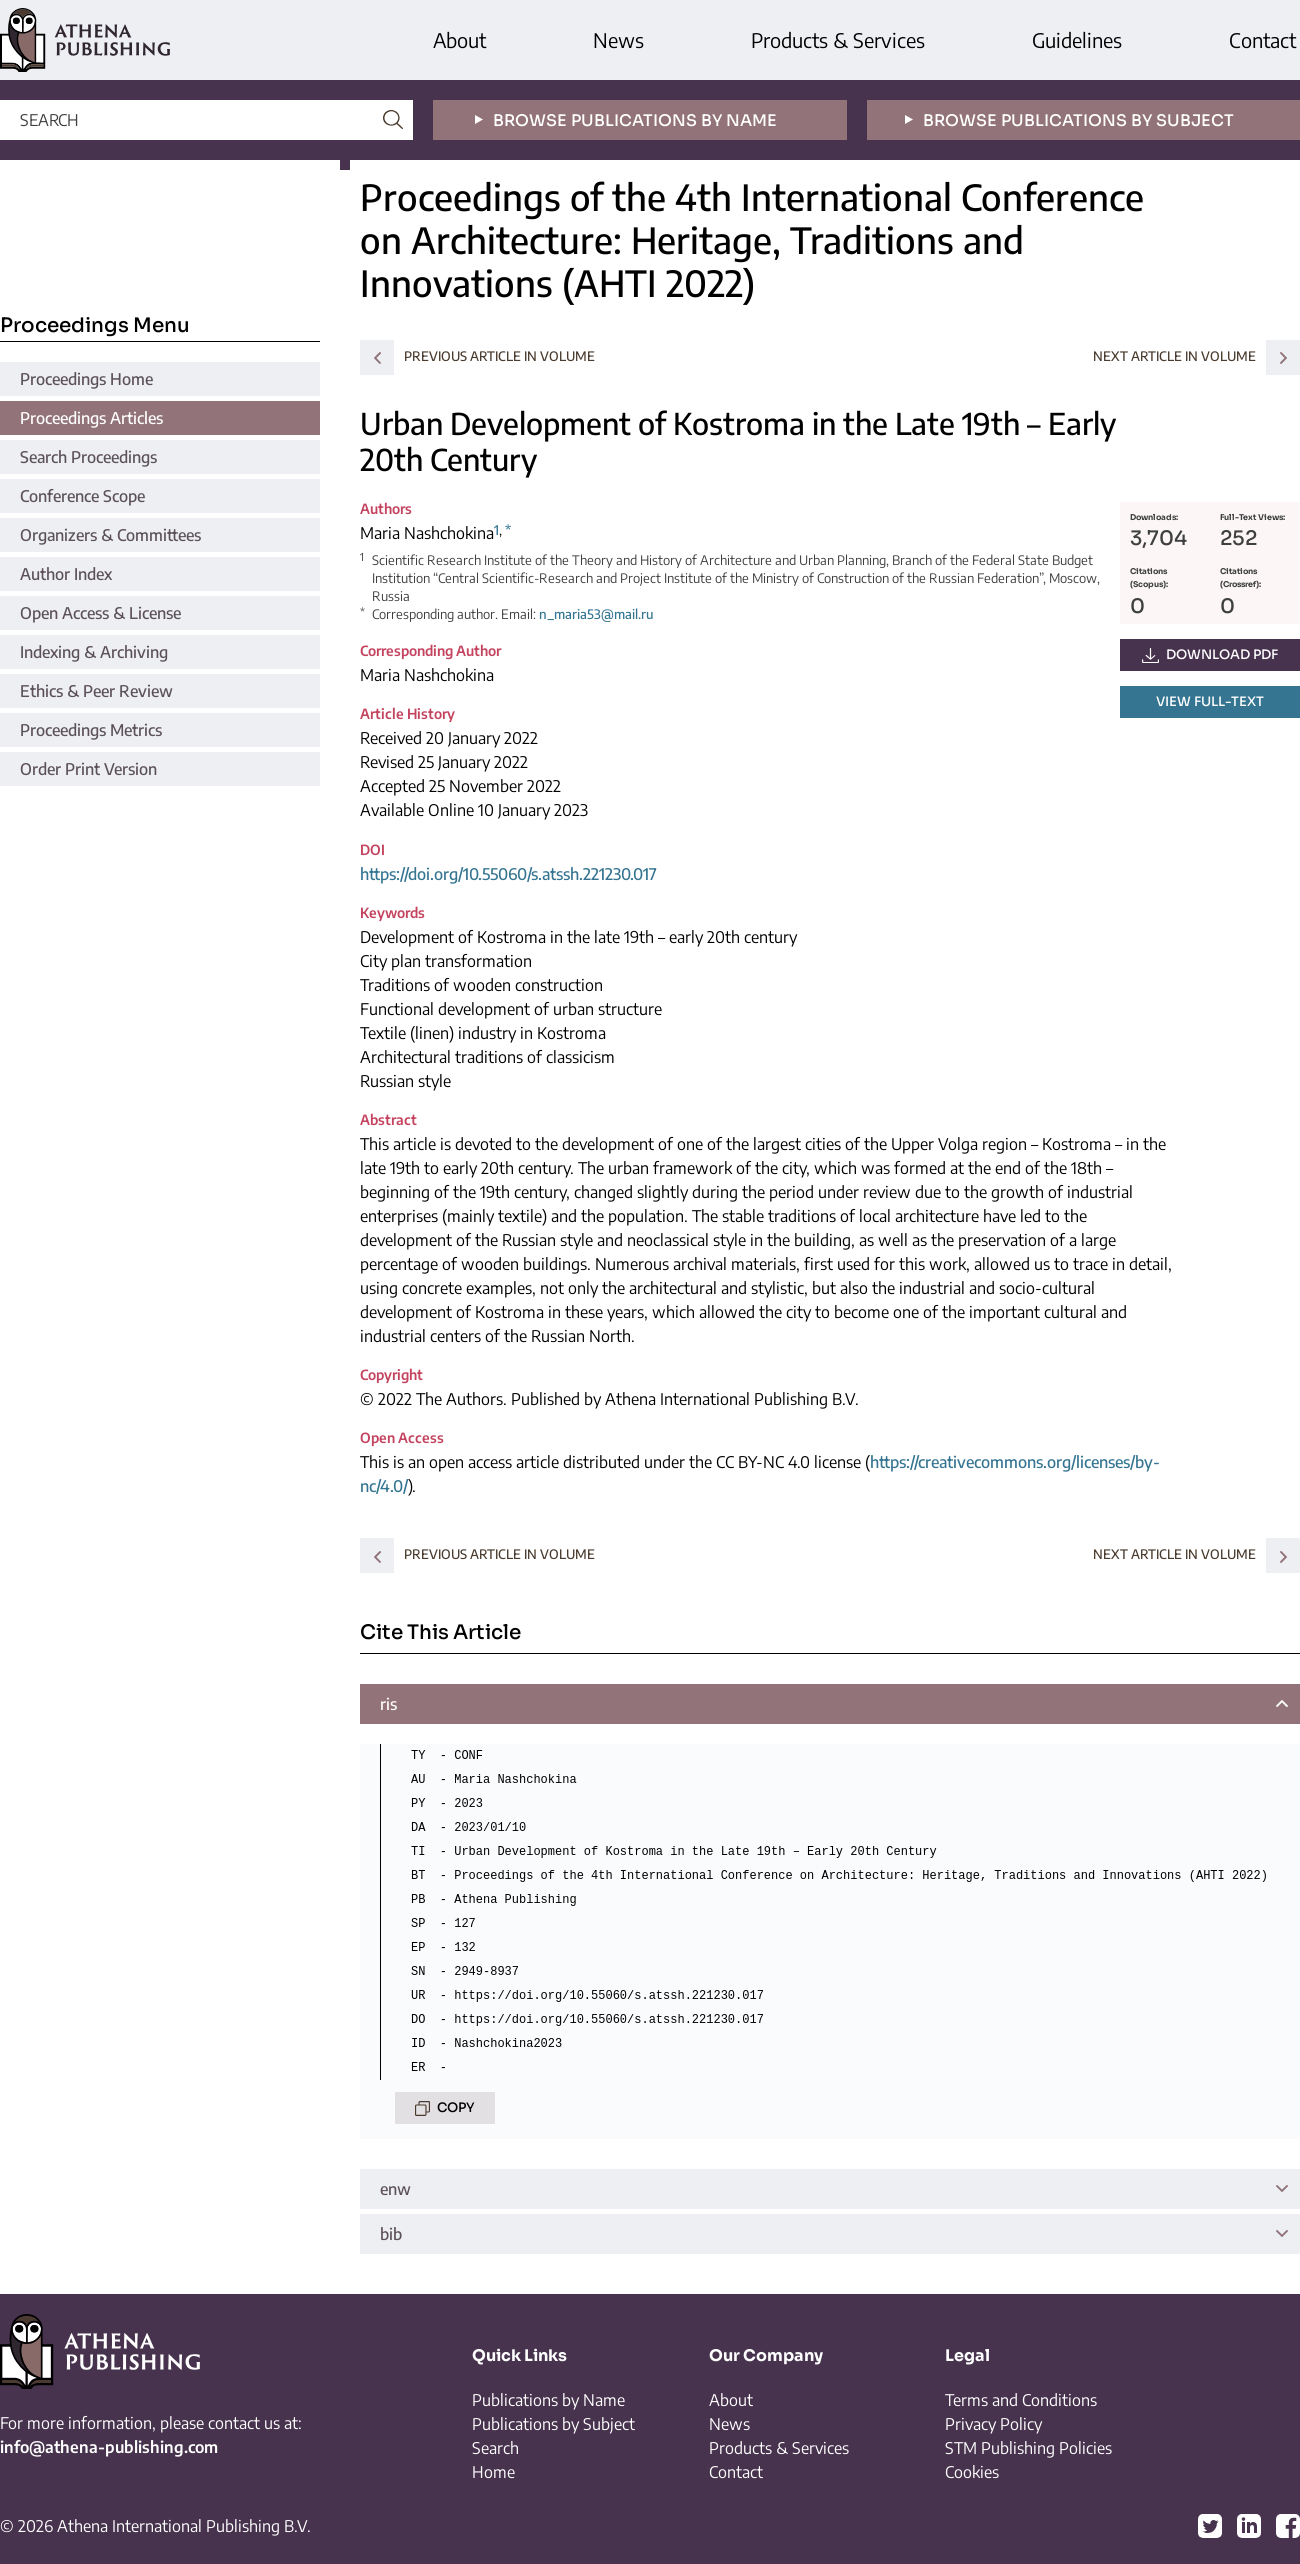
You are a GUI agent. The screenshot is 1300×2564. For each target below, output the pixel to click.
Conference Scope (82, 496)
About (459, 39)
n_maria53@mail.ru (596, 614)
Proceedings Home (86, 379)
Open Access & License (100, 613)
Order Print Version (88, 769)
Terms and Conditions (1021, 2400)
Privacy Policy (993, 2424)
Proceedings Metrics (91, 730)
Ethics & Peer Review (96, 691)
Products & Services (838, 39)
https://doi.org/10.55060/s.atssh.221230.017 (508, 874)
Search (495, 2448)
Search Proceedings (88, 457)
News (618, 39)
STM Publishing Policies (1028, 2448)
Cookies (972, 2472)
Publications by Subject (553, 2424)
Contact (1262, 39)
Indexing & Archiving (94, 652)
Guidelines (1077, 39)
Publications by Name (548, 2400)
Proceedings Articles (91, 418)
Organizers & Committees (110, 535)
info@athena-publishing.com (109, 2447)
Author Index (66, 574)
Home (493, 2472)
